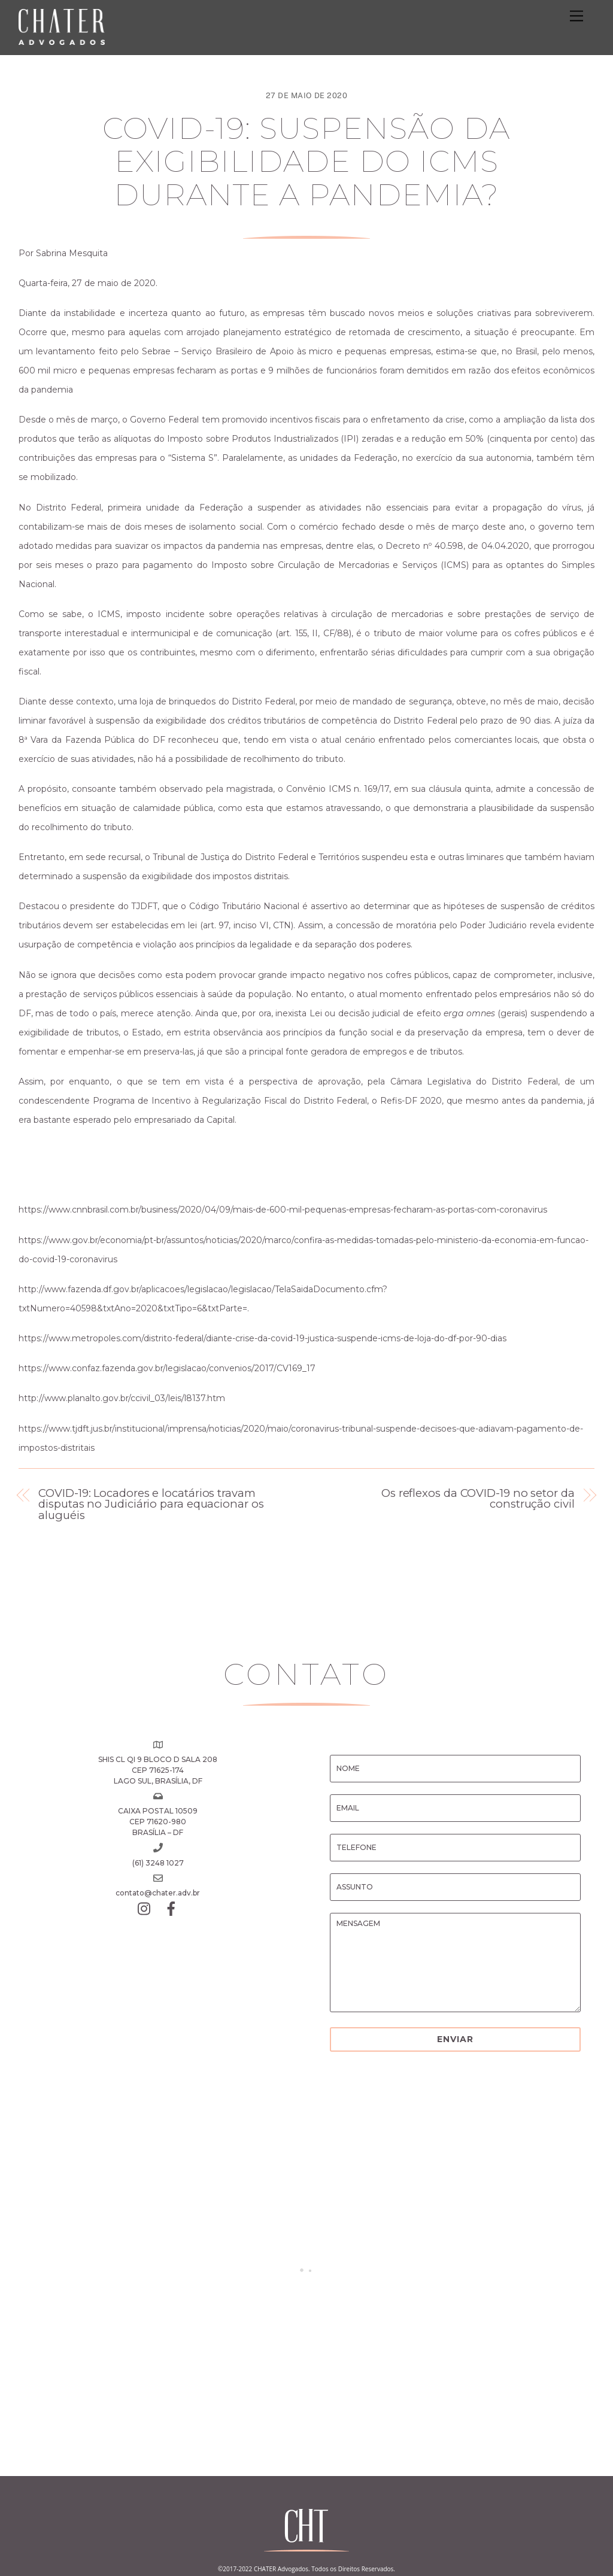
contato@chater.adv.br (158, 1892)
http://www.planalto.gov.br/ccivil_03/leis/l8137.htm (122, 1398)
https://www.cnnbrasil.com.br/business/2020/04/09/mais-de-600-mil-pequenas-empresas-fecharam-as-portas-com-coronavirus (283, 1209)
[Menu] (576, 16)
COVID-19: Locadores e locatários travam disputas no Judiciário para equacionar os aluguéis (150, 1504)
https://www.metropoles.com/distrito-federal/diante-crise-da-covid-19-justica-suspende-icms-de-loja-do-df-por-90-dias (262, 1338)
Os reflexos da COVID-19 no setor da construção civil (478, 1499)
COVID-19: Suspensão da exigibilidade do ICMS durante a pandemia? (306, 162)
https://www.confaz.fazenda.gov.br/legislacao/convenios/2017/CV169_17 (167, 1368)
